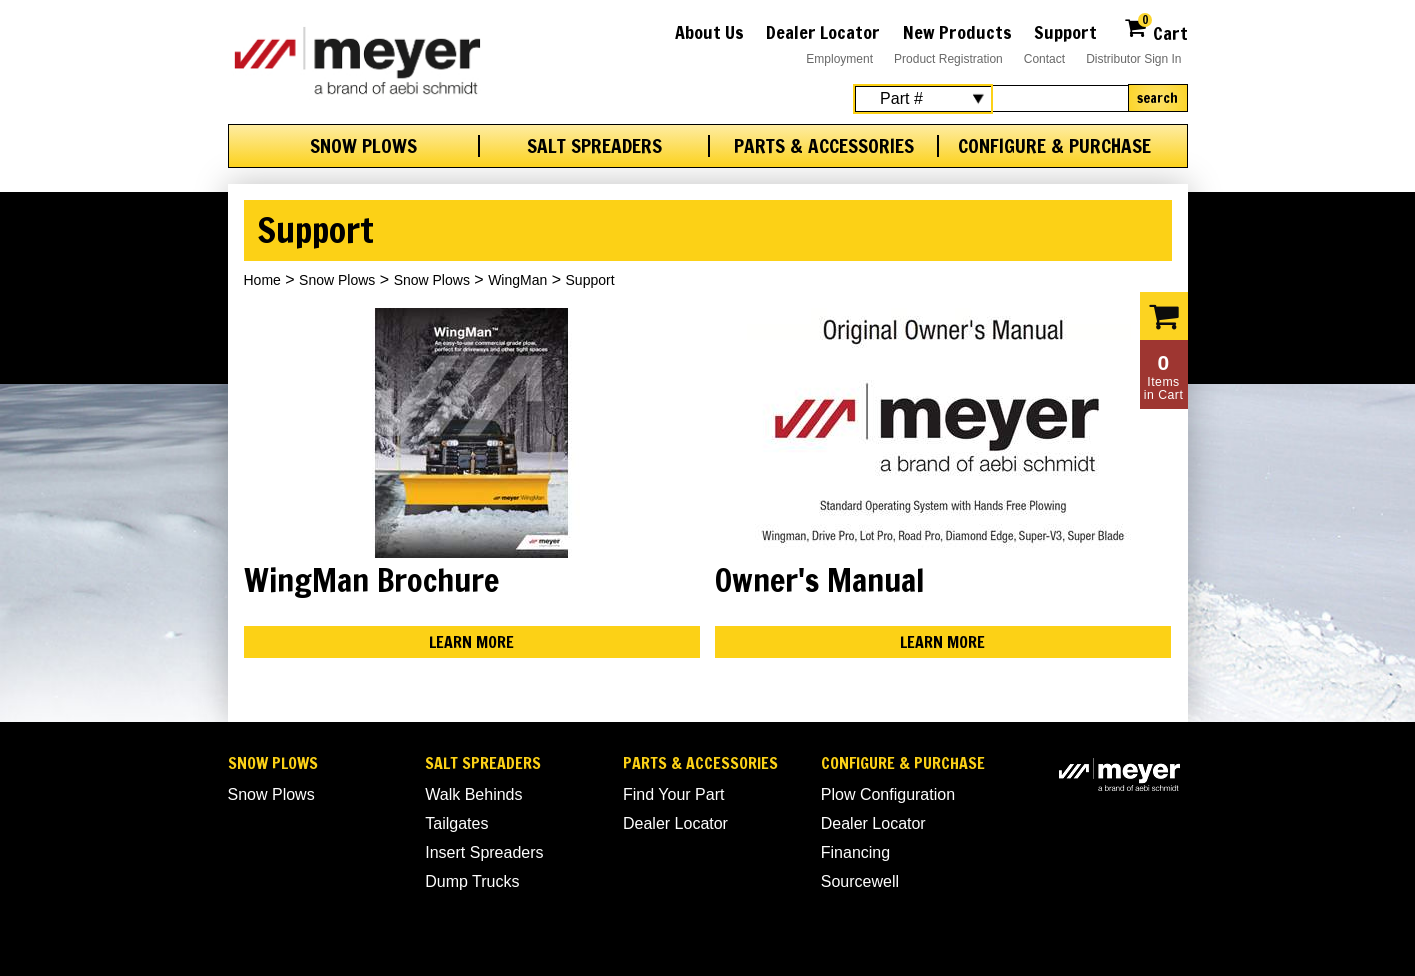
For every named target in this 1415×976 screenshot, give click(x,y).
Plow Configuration (888, 794)
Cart (1155, 30)
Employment (839, 59)
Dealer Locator (823, 32)
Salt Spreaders (594, 146)
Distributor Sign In (1133, 59)
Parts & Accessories (824, 146)
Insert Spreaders (484, 852)
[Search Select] (923, 99)
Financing (855, 852)
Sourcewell (860, 881)
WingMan (517, 280)
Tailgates (456, 823)
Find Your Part (673, 794)
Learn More (471, 642)
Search (1157, 98)
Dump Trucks (472, 881)
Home (262, 280)
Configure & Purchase (1054, 146)
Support (1065, 32)
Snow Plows (363, 146)
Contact (1044, 59)
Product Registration (948, 59)
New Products (957, 32)
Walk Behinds (473, 794)
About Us (709, 32)
